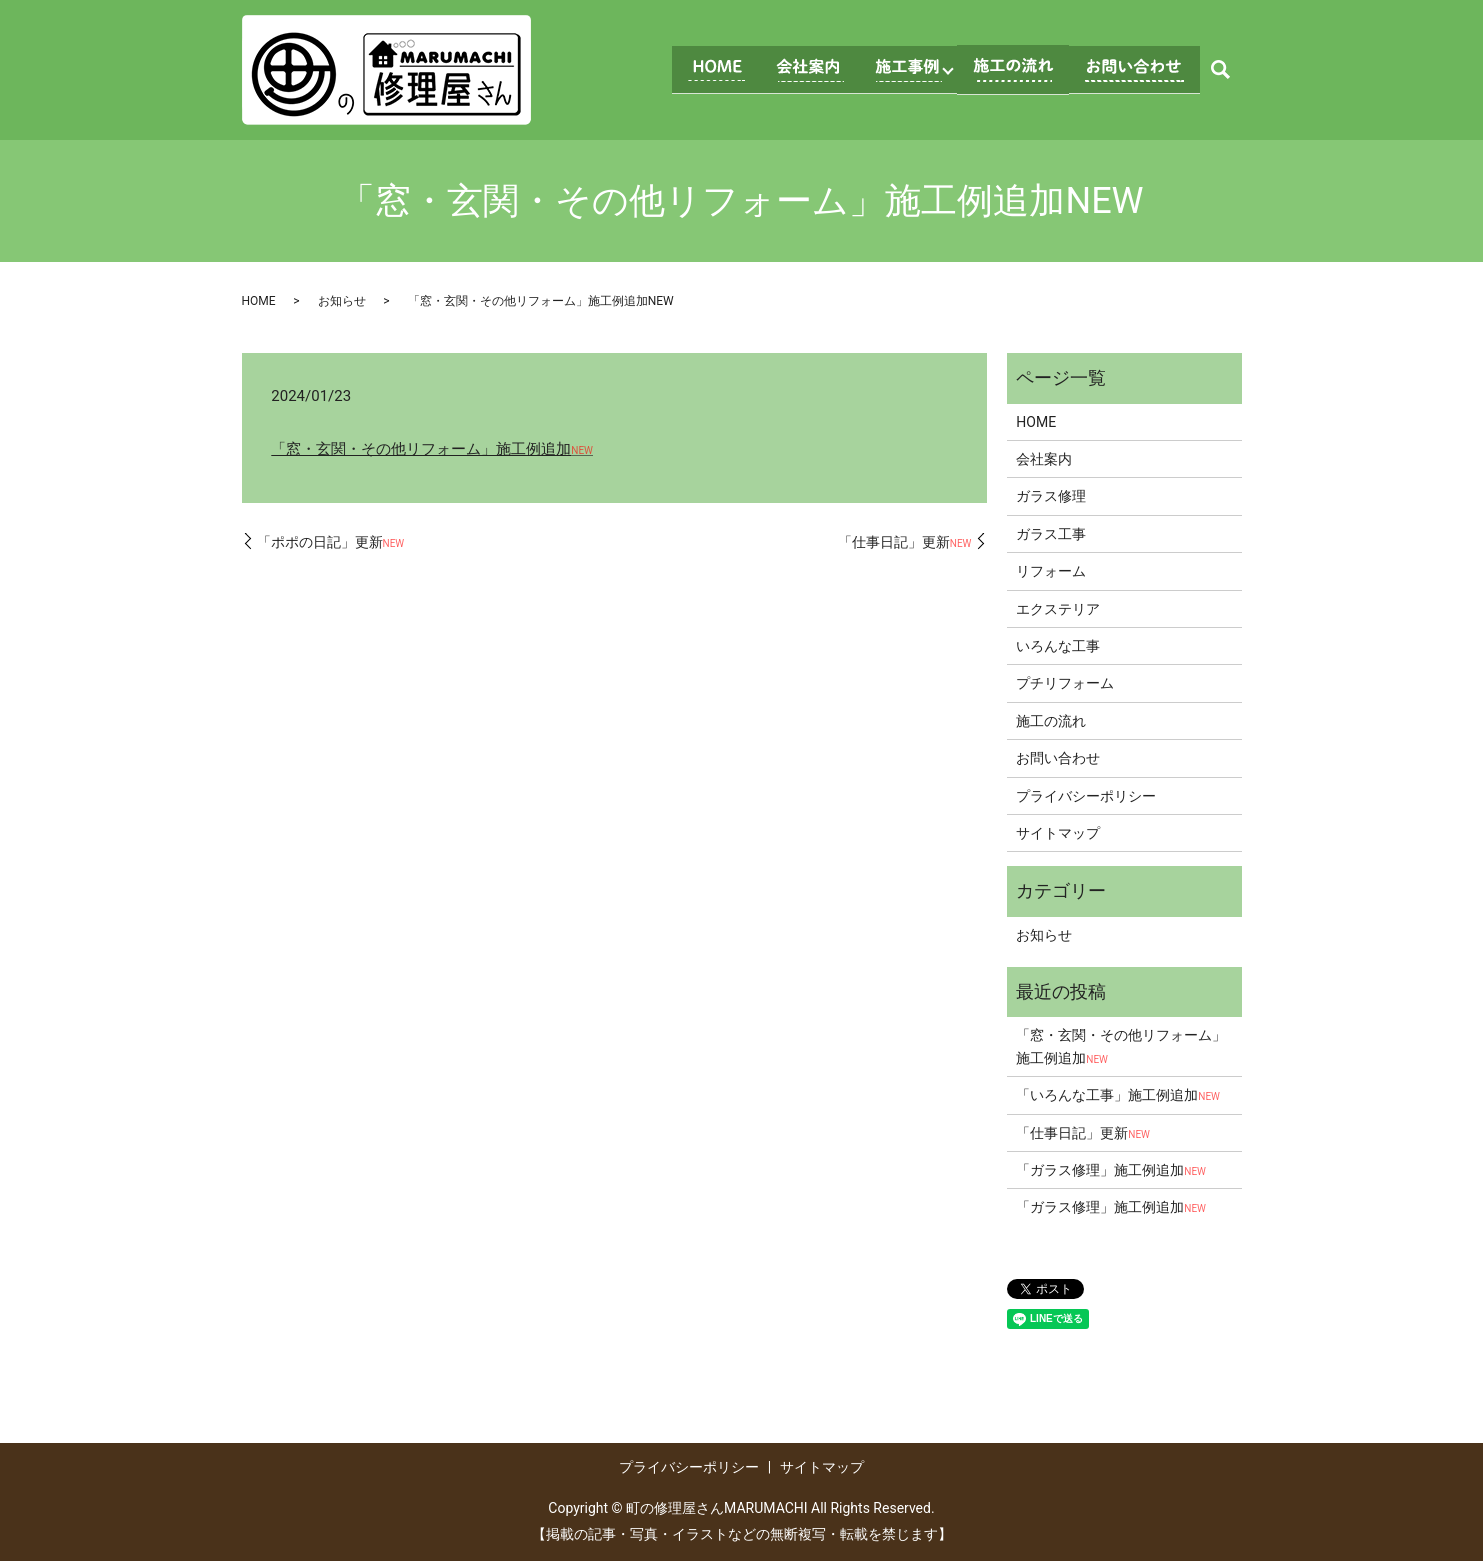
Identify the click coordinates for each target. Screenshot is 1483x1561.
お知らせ (342, 301)
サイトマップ (1058, 833)
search (1221, 70)
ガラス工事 (1051, 534)
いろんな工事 (1058, 646)
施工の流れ (1051, 721)
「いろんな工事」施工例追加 (1118, 1095)
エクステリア (1058, 609)
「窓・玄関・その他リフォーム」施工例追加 (432, 449)
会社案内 (1044, 459)
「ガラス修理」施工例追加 (1111, 1170)
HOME (259, 301)
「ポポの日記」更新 (331, 542)
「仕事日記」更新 (905, 542)
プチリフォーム (1065, 683)
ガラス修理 (1051, 496)
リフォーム (1051, 571)
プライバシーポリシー (1086, 796)
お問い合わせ (1058, 758)
